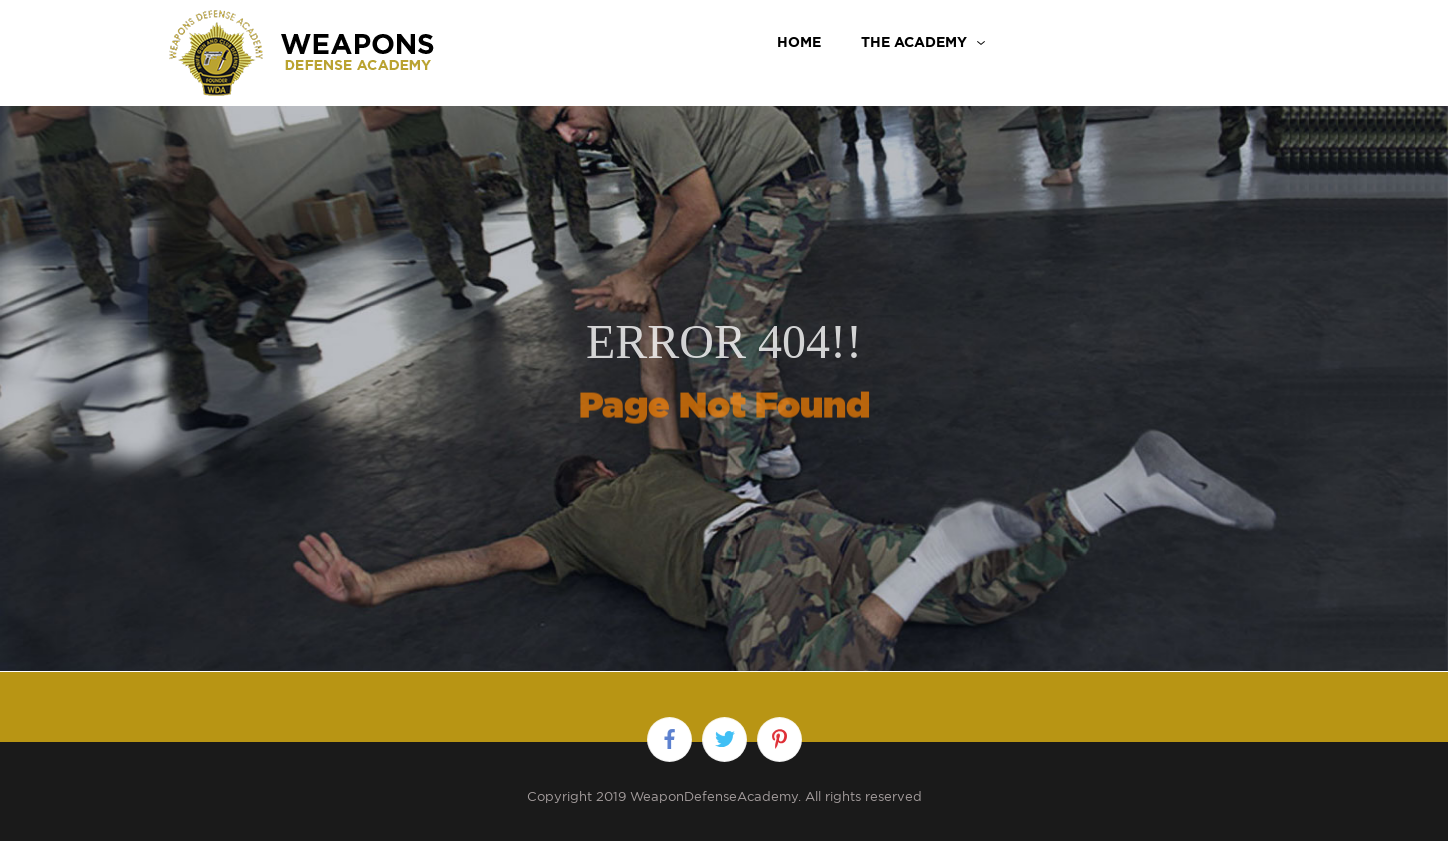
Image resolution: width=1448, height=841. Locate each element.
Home (799, 42)
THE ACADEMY (914, 42)
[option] (724, 365)
